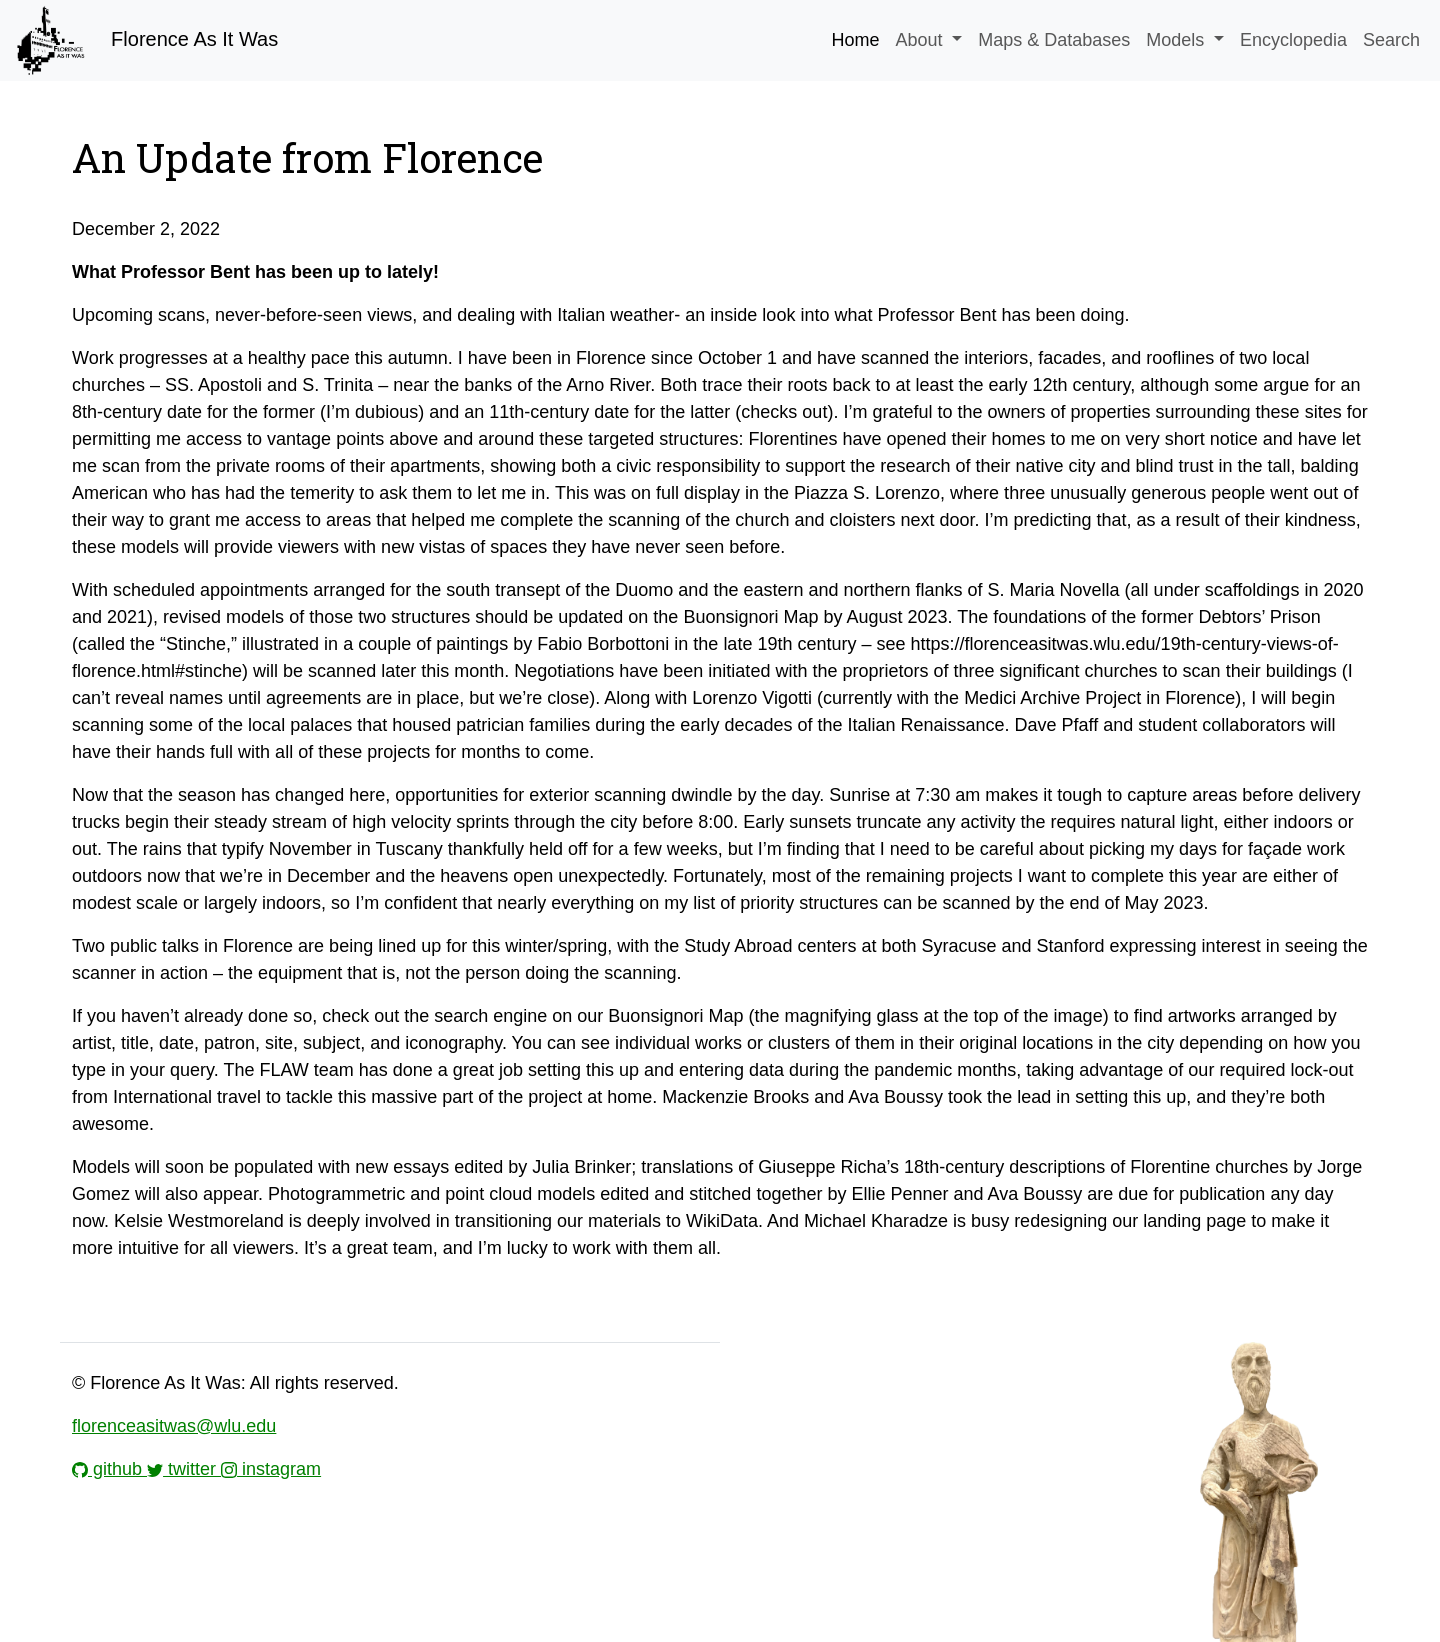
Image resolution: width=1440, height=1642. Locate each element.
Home (856, 40)
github (109, 1469)
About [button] (922, 40)
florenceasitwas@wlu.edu (174, 1426)
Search (1391, 40)
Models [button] (1177, 40)
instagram (271, 1469)
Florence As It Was (145, 40)
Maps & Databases (1054, 40)
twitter (184, 1469)
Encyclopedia (1293, 40)
